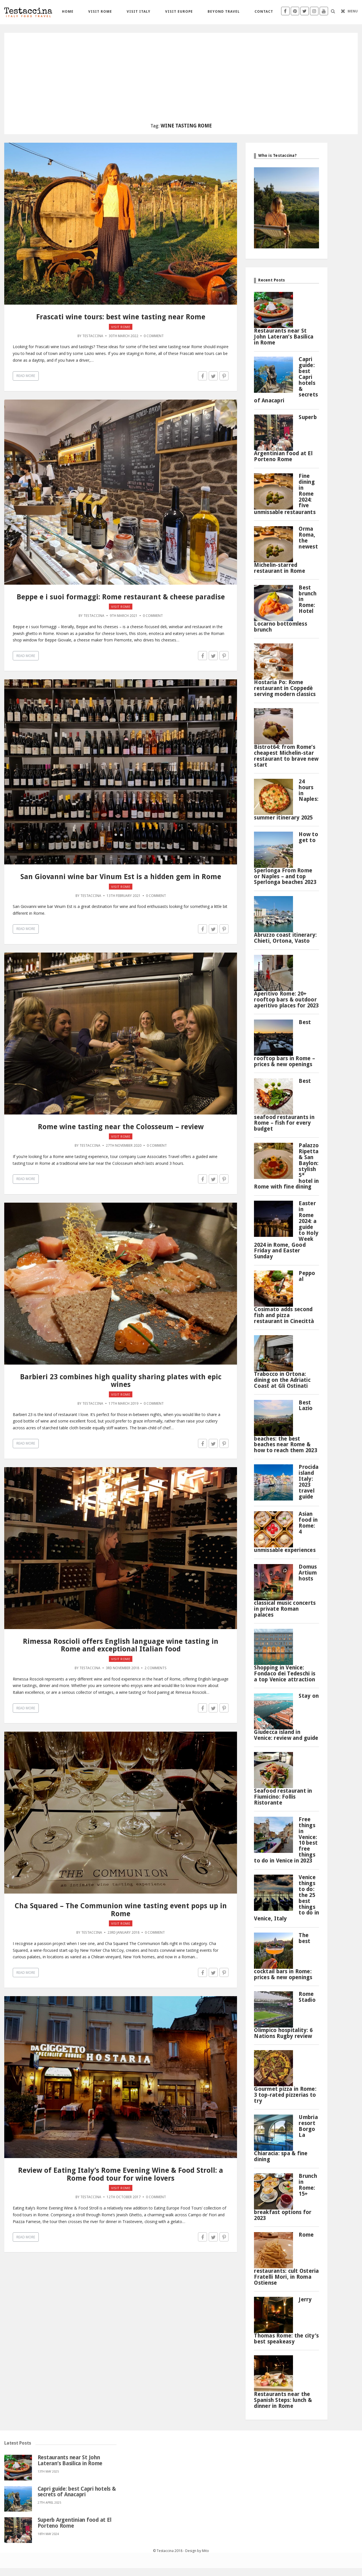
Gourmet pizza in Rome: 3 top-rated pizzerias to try (285, 2095)
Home (68, 11)
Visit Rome (100, 11)
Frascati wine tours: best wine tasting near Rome (120, 317)
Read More (25, 375)
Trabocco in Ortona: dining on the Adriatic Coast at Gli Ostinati (282, 1380)
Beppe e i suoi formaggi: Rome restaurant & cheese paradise (121, 597)
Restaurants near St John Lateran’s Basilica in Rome (283, 337)
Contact (264, 11)
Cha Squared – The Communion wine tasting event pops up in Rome (121, 1910)
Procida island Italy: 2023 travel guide (308, 1482)
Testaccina (92, 336)
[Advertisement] (181, 80)
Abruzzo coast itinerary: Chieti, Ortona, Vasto (285, 938)
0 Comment (154, 336)
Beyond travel (224, 11)
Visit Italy (138, 11)
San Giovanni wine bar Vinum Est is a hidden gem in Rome (120, 877)
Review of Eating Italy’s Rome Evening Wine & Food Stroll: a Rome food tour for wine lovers (120, 2174)
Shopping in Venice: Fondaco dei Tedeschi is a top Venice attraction (284, 1673)
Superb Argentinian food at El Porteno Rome (74, 2523)
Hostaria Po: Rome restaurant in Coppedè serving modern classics (285, 688)
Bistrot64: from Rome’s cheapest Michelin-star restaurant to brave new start (286, 756)
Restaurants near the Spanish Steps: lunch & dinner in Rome (283, 2400)
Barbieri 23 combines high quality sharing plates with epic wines (120, 1381)
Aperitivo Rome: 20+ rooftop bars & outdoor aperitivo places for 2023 (286, 999)
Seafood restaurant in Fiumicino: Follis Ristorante (283, 1797)
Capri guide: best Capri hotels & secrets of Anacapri (77, 2492)
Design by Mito (197, 2550)
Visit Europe (179, 11)
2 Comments (156, 1668)
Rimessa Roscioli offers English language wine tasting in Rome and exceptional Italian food (120, 1645)
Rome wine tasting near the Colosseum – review (121, 1127)
